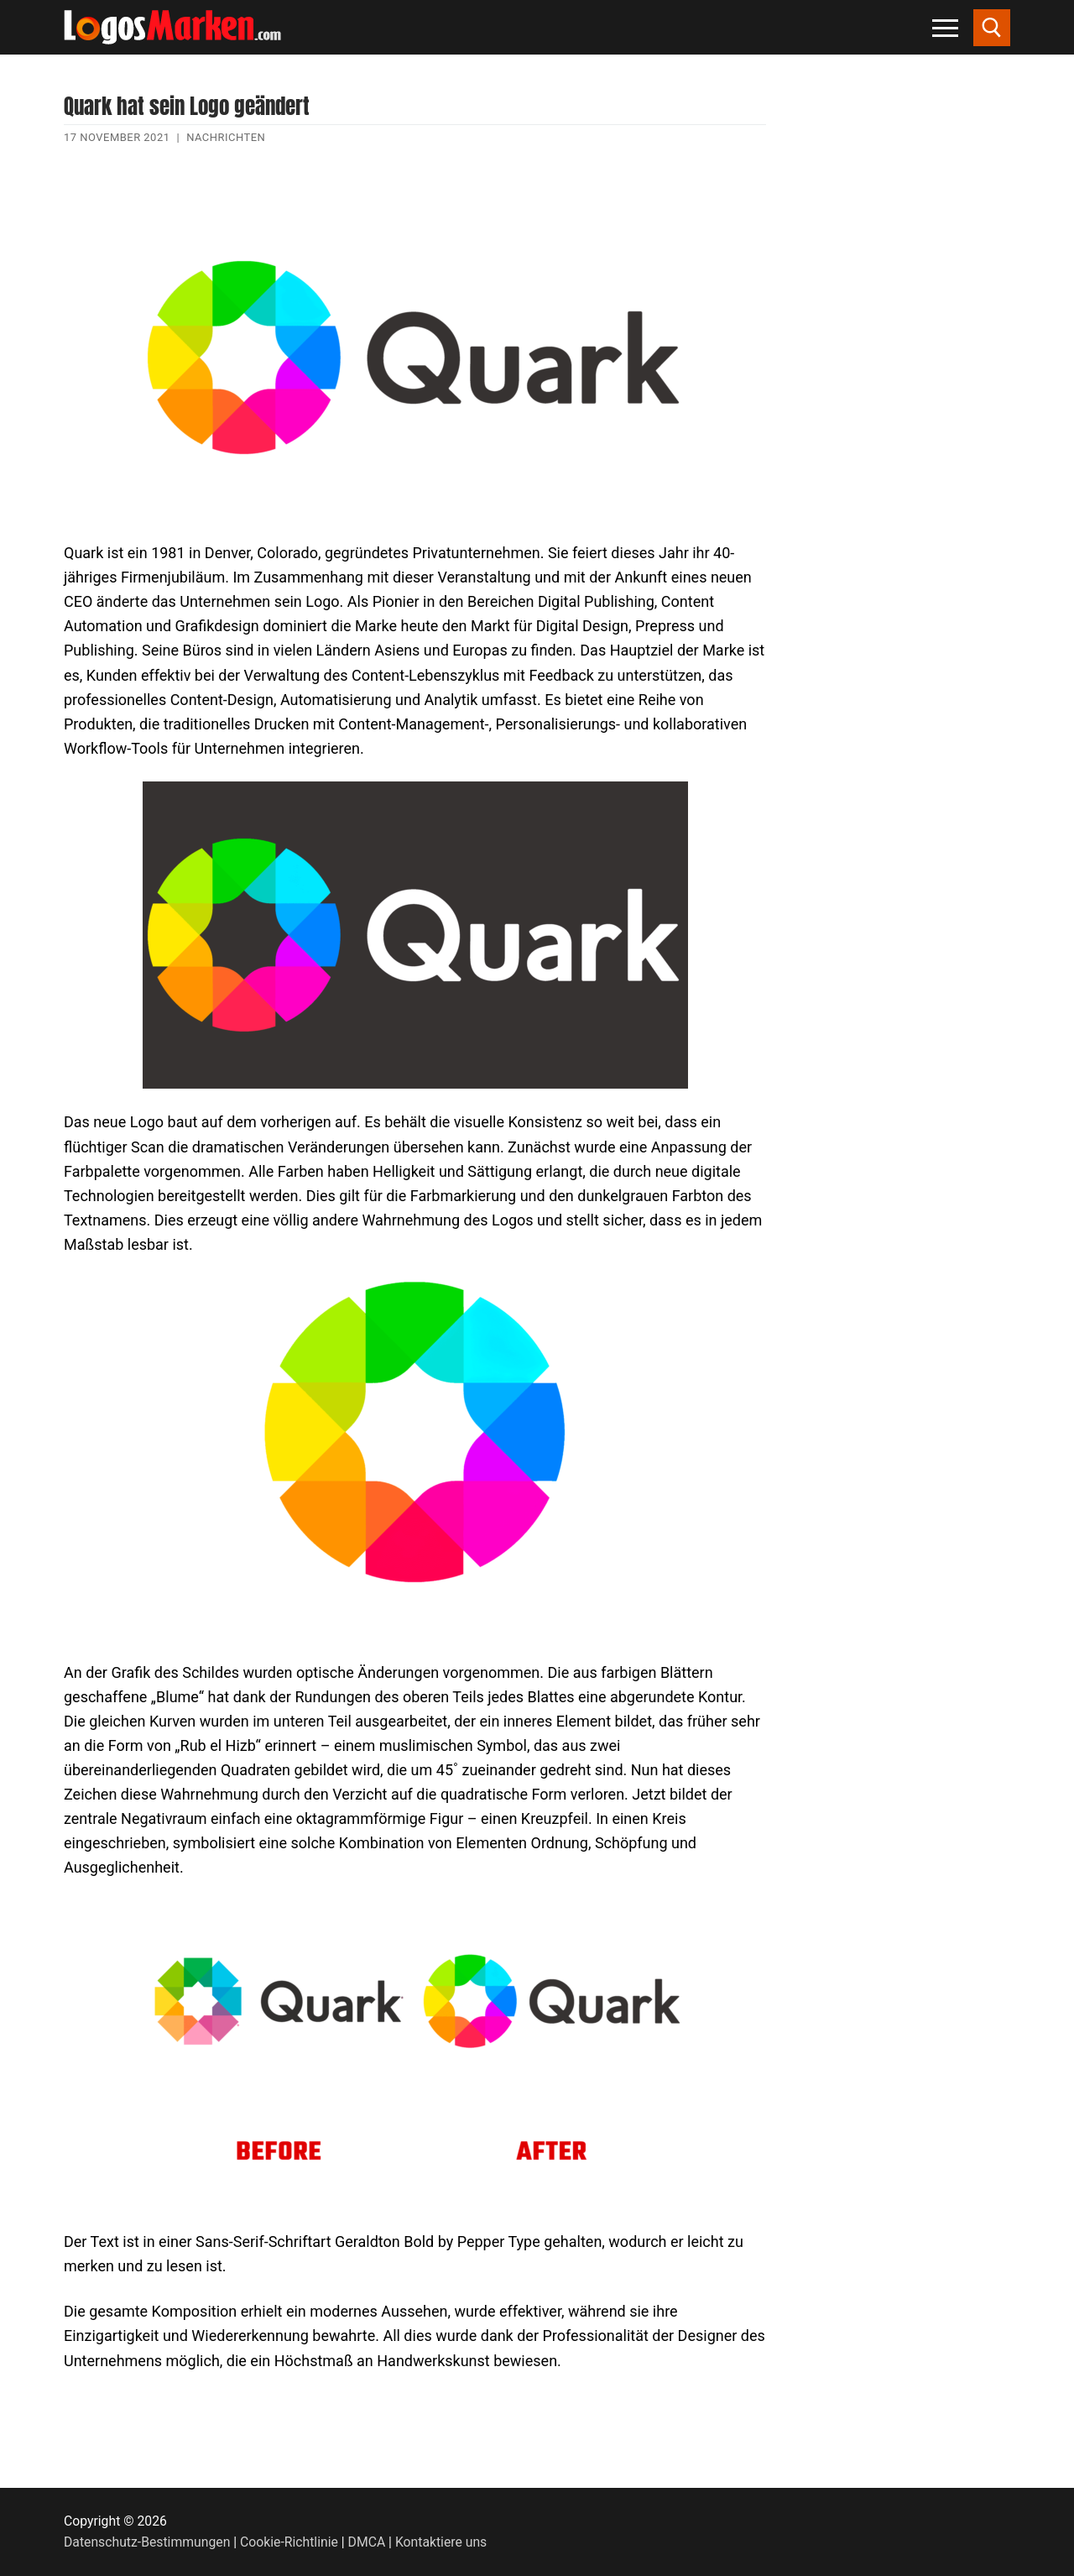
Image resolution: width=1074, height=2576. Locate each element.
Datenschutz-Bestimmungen (147, 2542)
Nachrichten (225, 137)
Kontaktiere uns (441, 2542)
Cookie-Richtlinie (289, 2542)
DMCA (367, 2542)
